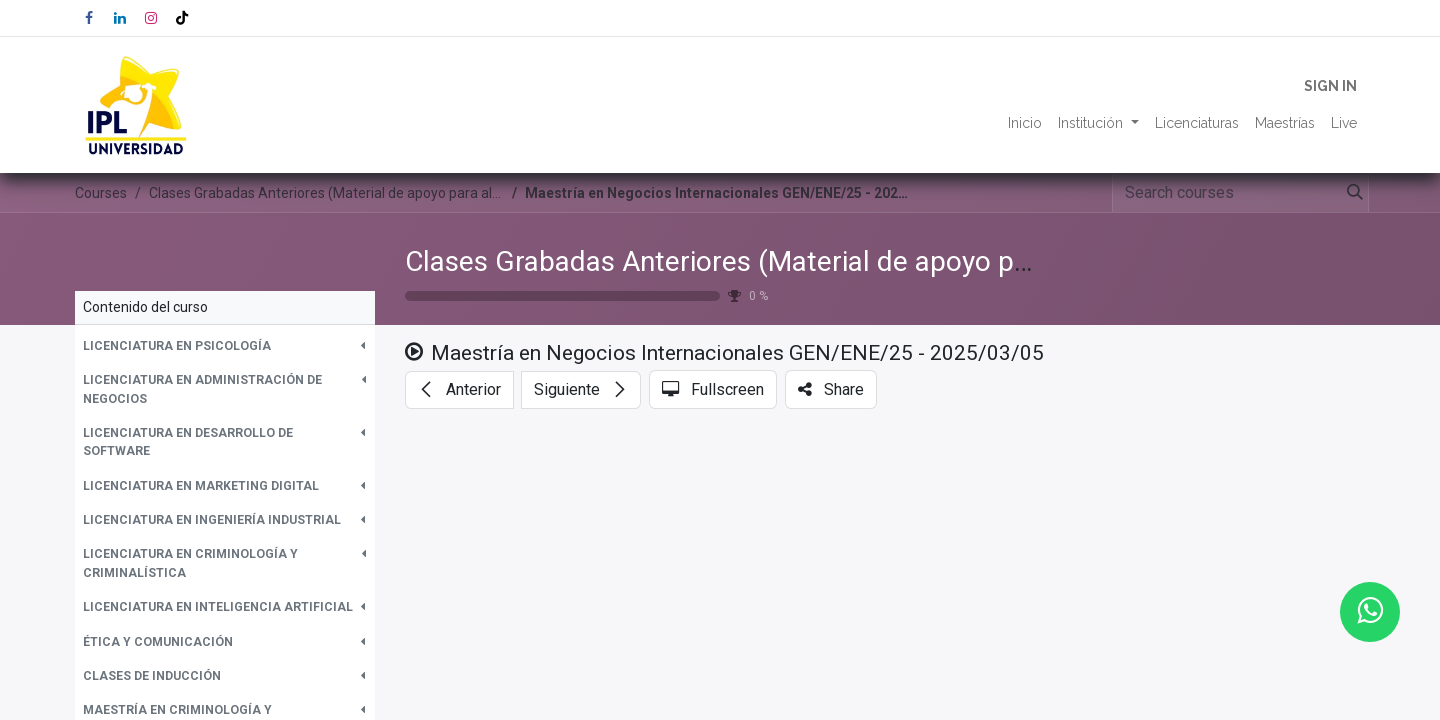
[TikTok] (182, 18)
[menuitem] (1025, 123)
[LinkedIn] (120, 18)
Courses (101, 193)
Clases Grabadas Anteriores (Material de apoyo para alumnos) (790, 261)
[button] (225, 346)
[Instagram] (151, 18)
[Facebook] (89, 18)
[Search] (1351, 193)
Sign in (1330, 86)
